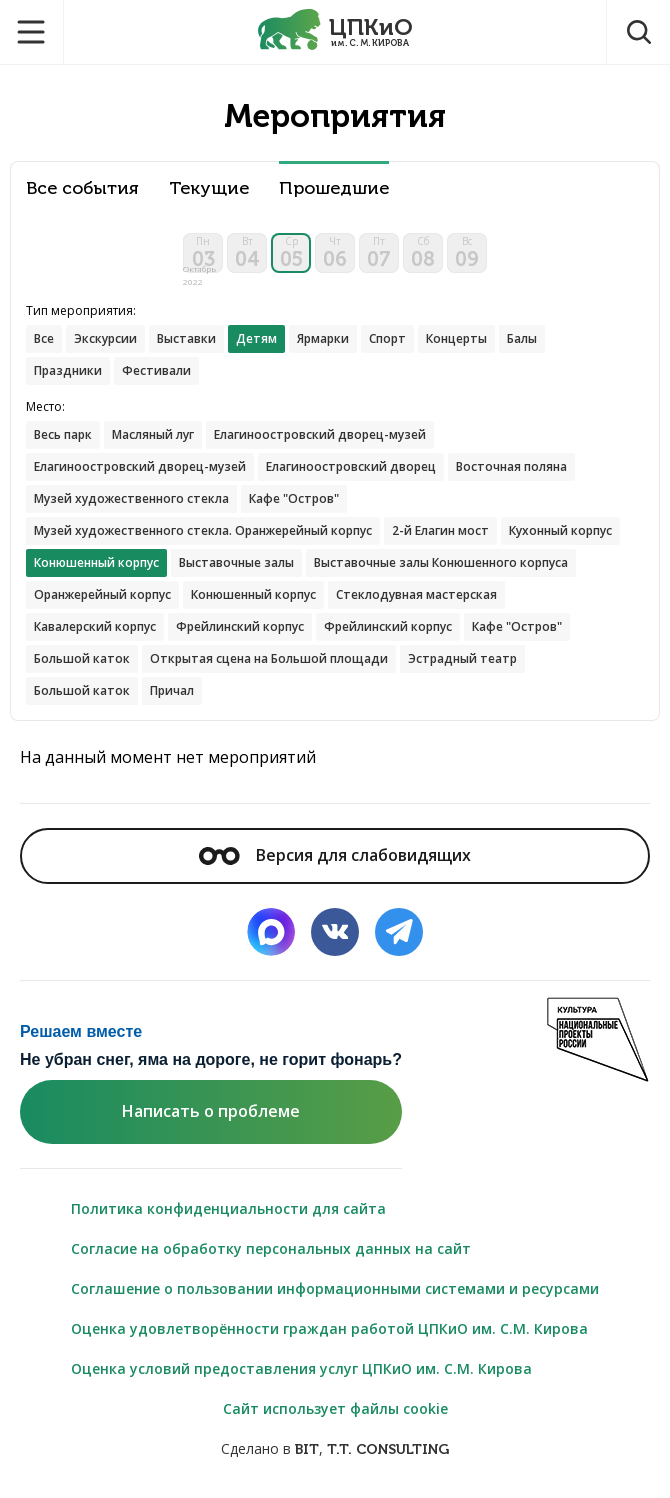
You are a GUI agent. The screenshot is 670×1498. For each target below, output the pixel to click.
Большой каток (82, 658)
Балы (522, 338)
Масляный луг (153, 434)
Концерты (456, 338)
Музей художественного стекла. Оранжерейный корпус (203, 530)
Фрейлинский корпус (240, 626)
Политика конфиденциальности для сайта (228, 1208)
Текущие (209, 188)
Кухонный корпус (560, 530)
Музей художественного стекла (131, 498)
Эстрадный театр (462, 658)
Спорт (387, 338)
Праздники (68, 370)
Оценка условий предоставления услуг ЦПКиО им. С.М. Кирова (301, 1368)
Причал (172, 690)
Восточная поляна (511, 466)
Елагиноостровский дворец (351, 466)
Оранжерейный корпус (102, 594)
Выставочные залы (236, 562)
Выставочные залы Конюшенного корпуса (441, 562)
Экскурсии (105, 338)
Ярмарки (323, 338)
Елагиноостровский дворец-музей (320, 434)
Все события (82, 188)
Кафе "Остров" (294, 498)
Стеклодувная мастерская (416, 594)
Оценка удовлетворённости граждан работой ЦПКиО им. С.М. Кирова (329, 1328)
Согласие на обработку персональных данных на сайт (271, 1248)
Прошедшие (334, 188)
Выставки (186, 338)
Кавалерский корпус (95, 626)
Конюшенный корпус (253, 594)
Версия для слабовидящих (335, 855)
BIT (307, 1449)
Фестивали (156, 370)
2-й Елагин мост (440, 530)
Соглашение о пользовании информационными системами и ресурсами (335, 1288)
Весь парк (63, 434)
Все (44, 338)
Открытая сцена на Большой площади (269, 658)
